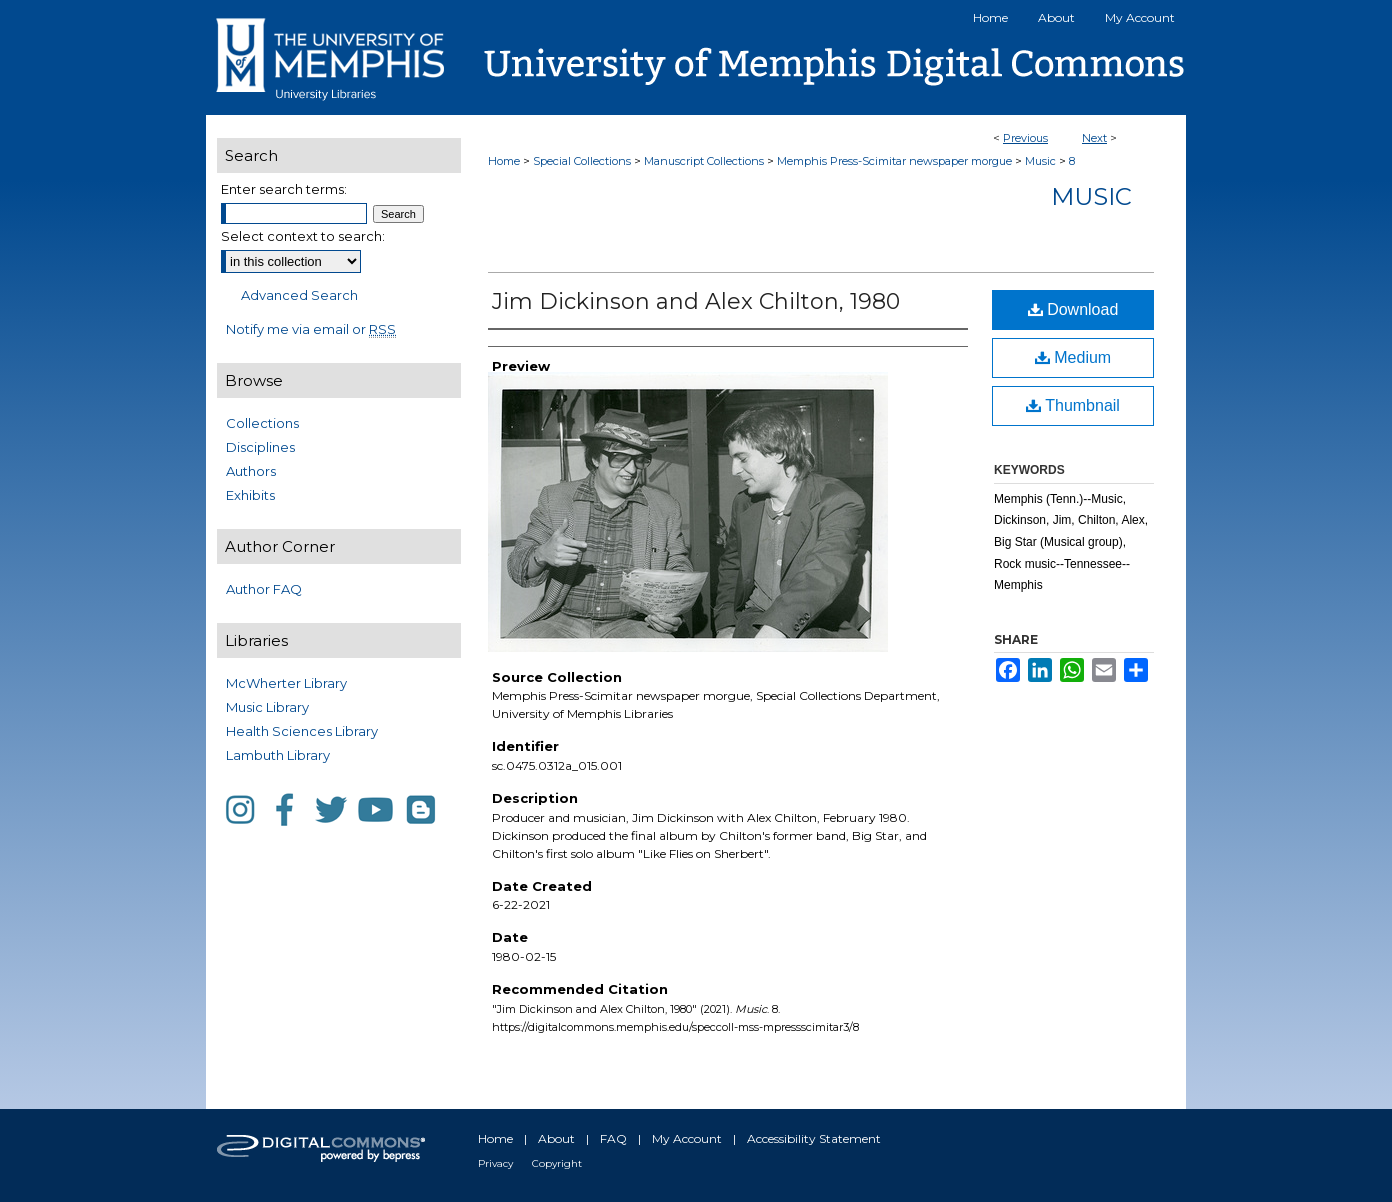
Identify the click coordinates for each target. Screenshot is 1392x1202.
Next (1094, 138)
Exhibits (250, 495)
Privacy (495, 1163)
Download (1073, 309)
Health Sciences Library (302, 731)
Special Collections (582, 161)
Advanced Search (299, 295)
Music (1040, 161)
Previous (1025, 138)
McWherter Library (286, 683)
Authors (251, 471)
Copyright (557, 1163)
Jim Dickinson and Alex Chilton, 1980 (696, 301)
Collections (262, 423)
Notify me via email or (311, 329)
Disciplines (260, 447)
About (556, 1138)
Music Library (267, 707)
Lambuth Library (278, 755)
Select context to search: (303, 236)
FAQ (613, 1138)
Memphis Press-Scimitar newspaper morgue (894, 161)
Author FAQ (264, 589)
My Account (687, 1138)
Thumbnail (1073, 405)
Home (504, 161)
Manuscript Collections (704, 161)
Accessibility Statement (814, 1138)
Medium (1073, 357)
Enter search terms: (284, 189)
